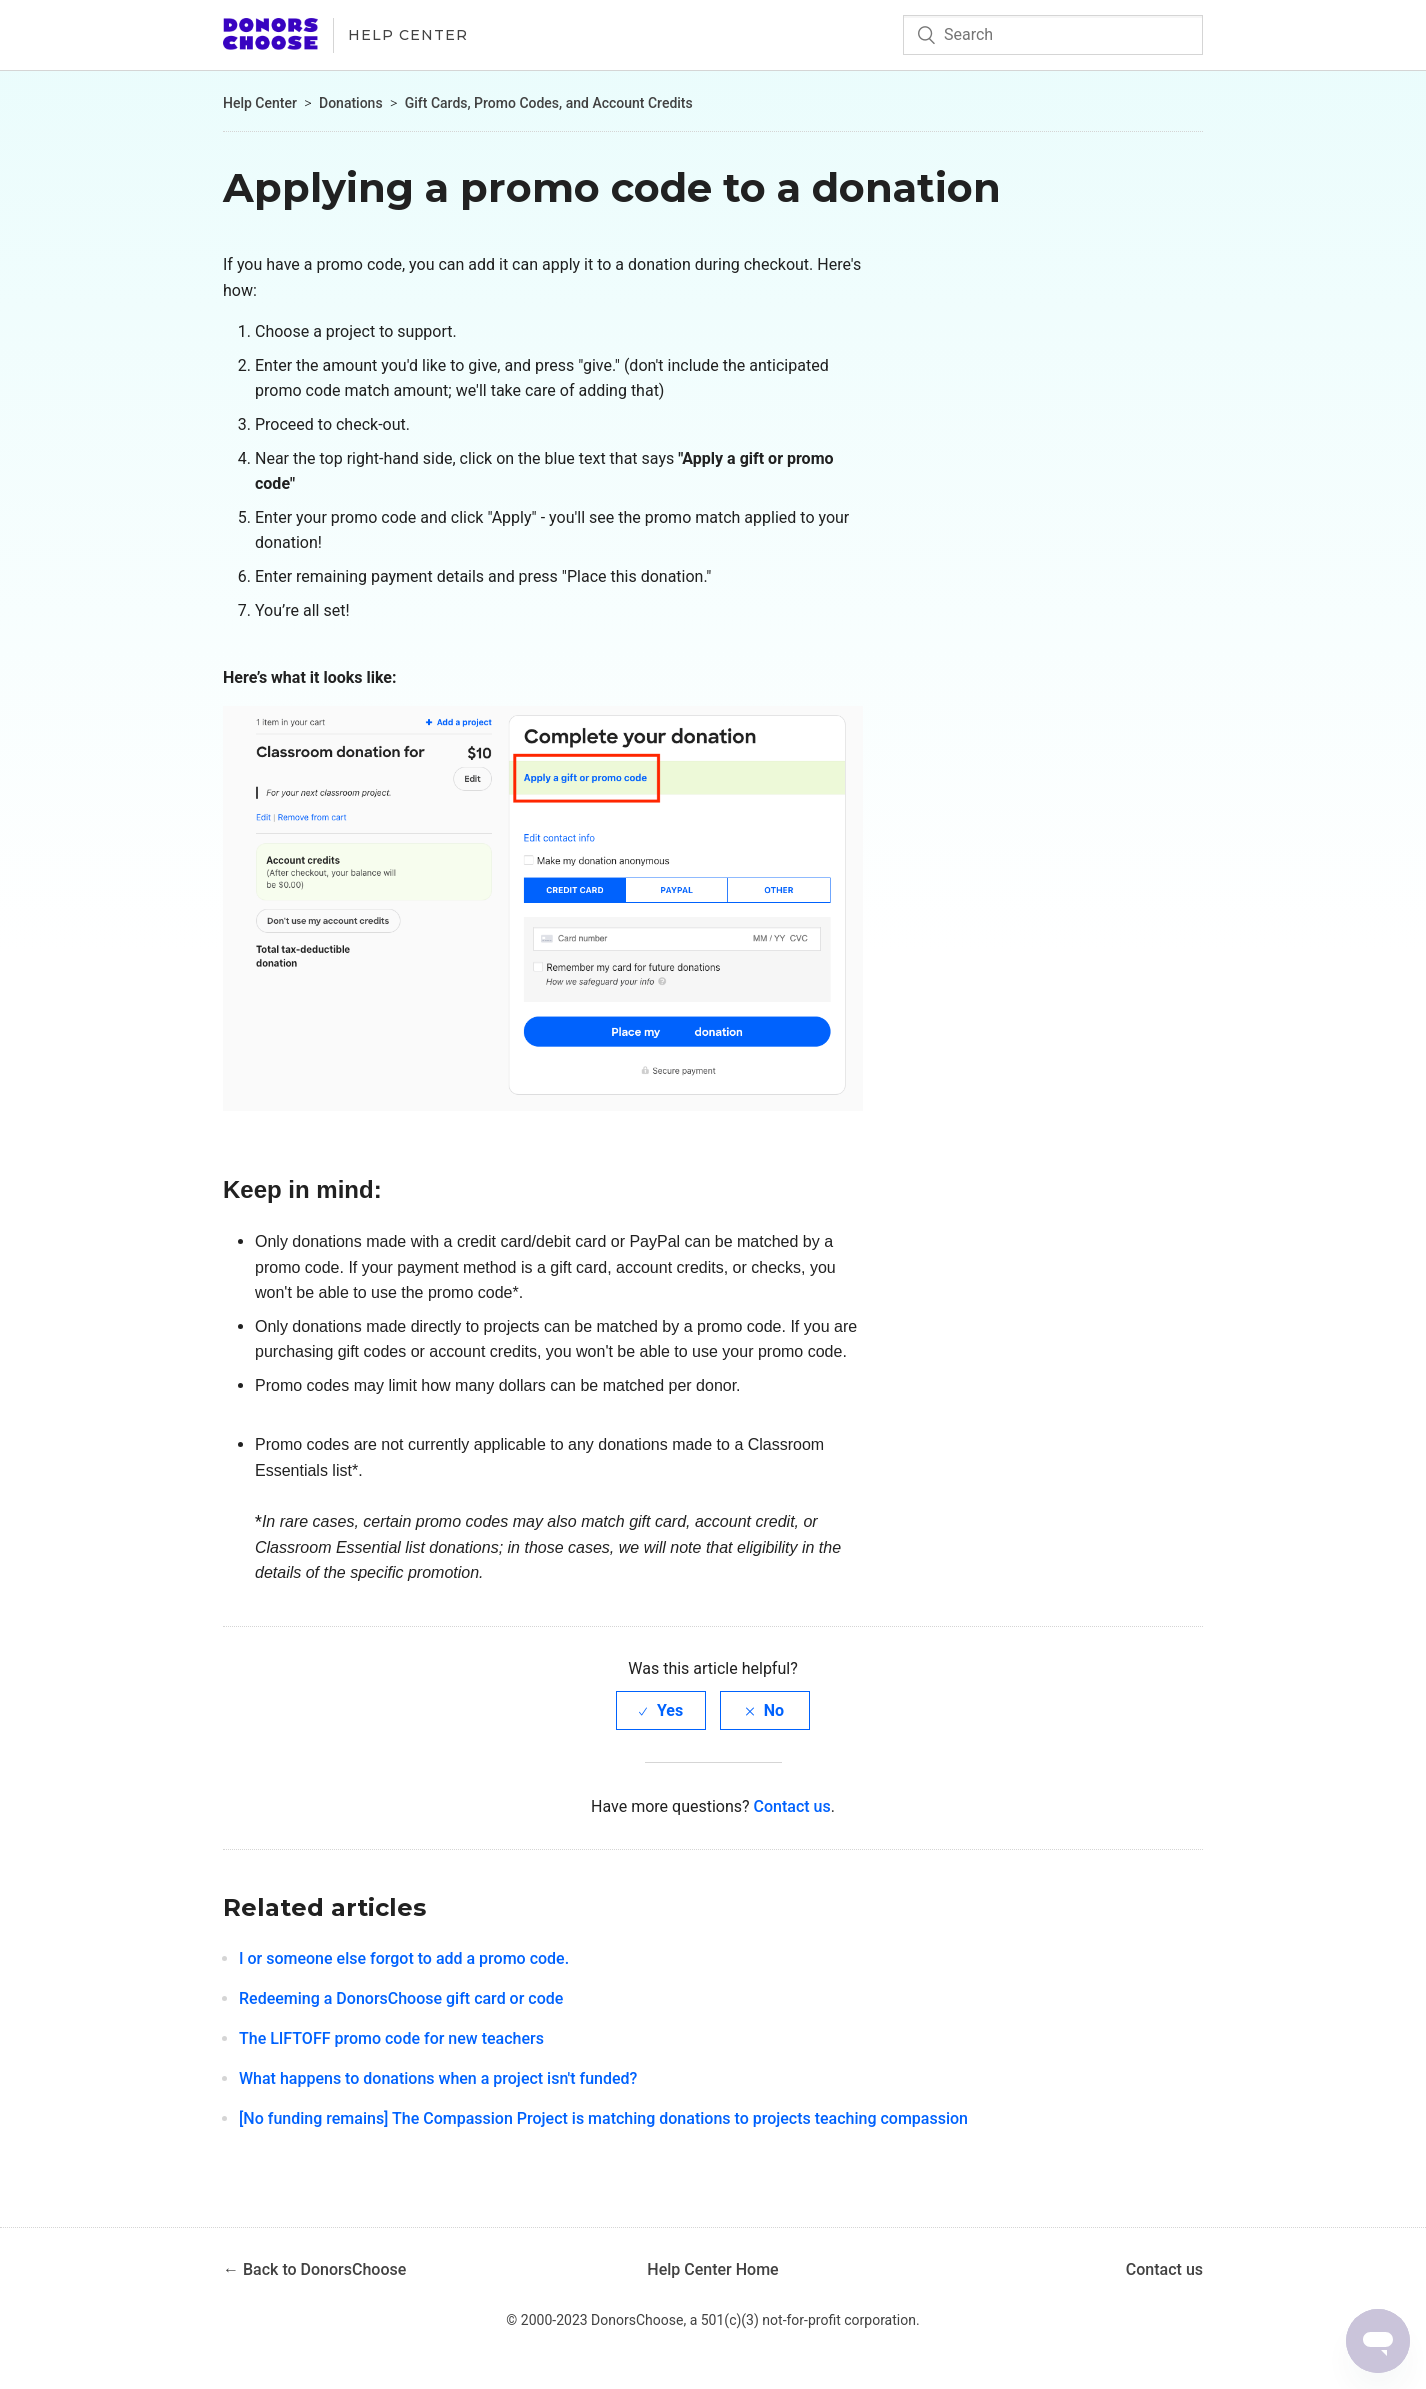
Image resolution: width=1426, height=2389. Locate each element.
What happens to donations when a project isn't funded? (438, 2078)
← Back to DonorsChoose (314, 2269)
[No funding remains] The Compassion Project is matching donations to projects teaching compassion (603, 2118)
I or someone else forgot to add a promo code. (404, 1958)
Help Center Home (712, 2269)
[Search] (1053, 35)
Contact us (792, 1806)
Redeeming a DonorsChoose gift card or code (401, 1998)
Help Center (408, 35)
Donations (351, 103)
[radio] (661, 1710)
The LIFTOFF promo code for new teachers (391, 2038)
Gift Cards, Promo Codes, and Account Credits (549, 103)
